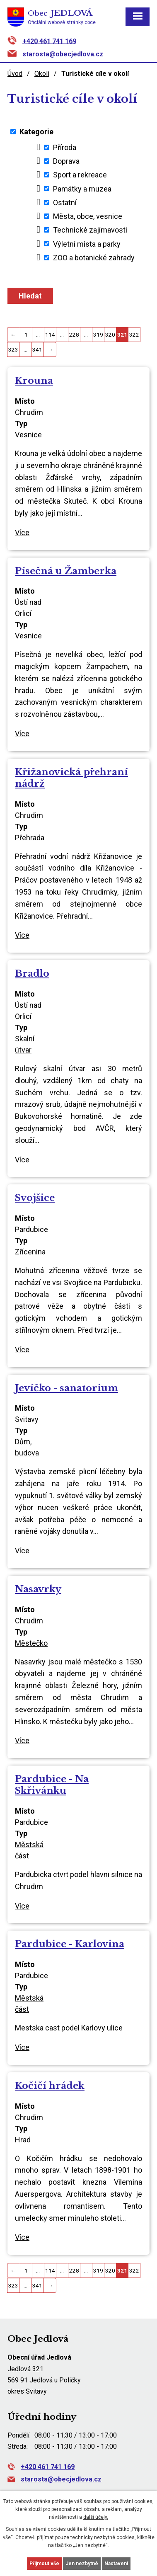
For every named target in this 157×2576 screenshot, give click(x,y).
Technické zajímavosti (90, 230)
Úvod (14, 74)
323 (13, 349)
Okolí (41, 74)
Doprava (66, 161)
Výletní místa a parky (87, 243)
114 (50, 334)
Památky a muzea (82, 188)
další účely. (95, 2517)
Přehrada (29, 837)
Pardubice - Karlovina (69, 1944)
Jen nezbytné (81, 2563)
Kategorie (36, 131)
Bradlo (32, 973)
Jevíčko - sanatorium (66, 1388)
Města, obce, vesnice (87, 216)
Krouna (34, 380)
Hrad (23, 2139)
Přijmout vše (44, 2563)
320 (110, 334)
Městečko (31, 1643)
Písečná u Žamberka (65, 571)
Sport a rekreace (80, 174)
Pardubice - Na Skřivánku (52, 1784)
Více (22, 532)
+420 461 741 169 (49, 41)
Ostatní (65, 202)
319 (98, 334)
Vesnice (28, 434)
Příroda (64, 147)
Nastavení (116, 2563)
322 (134, 334)
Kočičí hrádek (50, 2085)
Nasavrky (38, 1589)
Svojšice (35, 1197)
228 (74, 334)
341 (37, 349)
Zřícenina (30, 1251)
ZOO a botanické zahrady (94, 257)
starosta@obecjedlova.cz (62, 54)
